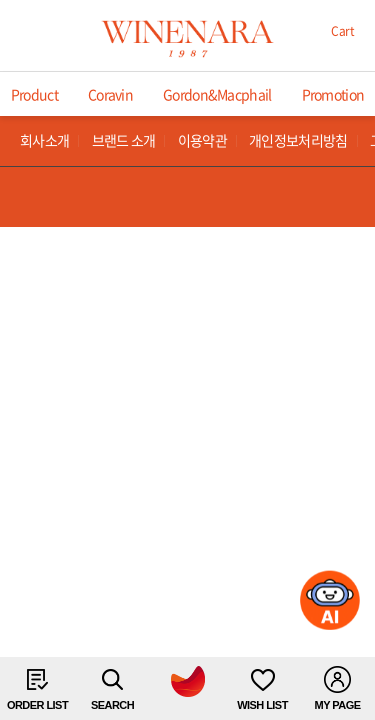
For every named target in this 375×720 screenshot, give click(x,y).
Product (34, 94)
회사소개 (44, 140)
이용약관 (202, 140)
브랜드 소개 (124, 140)
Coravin (110, 94)
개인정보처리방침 (298, 140)
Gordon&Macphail (217, 94)
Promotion (333, 94)
